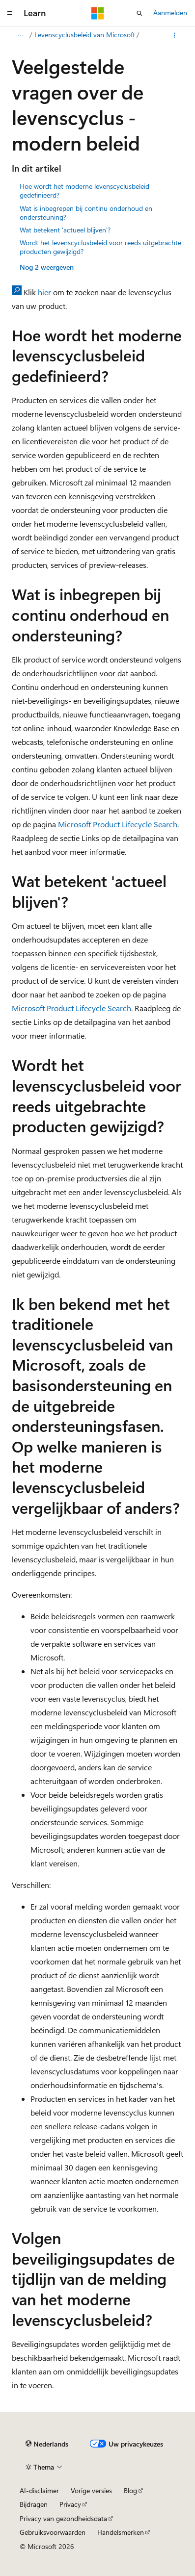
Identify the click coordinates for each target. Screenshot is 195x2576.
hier (44, 292)
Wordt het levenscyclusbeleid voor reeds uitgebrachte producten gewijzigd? (100, 247)
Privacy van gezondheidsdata (63, 2518)
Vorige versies (91, 2490)
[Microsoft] (97, 13)
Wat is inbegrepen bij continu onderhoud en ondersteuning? (86, 213)
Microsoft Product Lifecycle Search (117, 824)
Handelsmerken (120, 2532)
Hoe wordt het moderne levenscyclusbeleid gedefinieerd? (84, 190)
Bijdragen (34, 2504)
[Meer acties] (174, 35)
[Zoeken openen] (139, 13)
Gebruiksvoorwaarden (52, 2532)
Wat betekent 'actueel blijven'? (65, 229)
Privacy (70, 2504)
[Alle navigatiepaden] (20, 35)
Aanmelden (170, 12)
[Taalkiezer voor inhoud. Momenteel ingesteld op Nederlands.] (47, 2444)
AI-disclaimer (39, 2490)
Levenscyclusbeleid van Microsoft (84, 34)
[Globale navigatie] (10, 13)
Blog (130, 2490)
